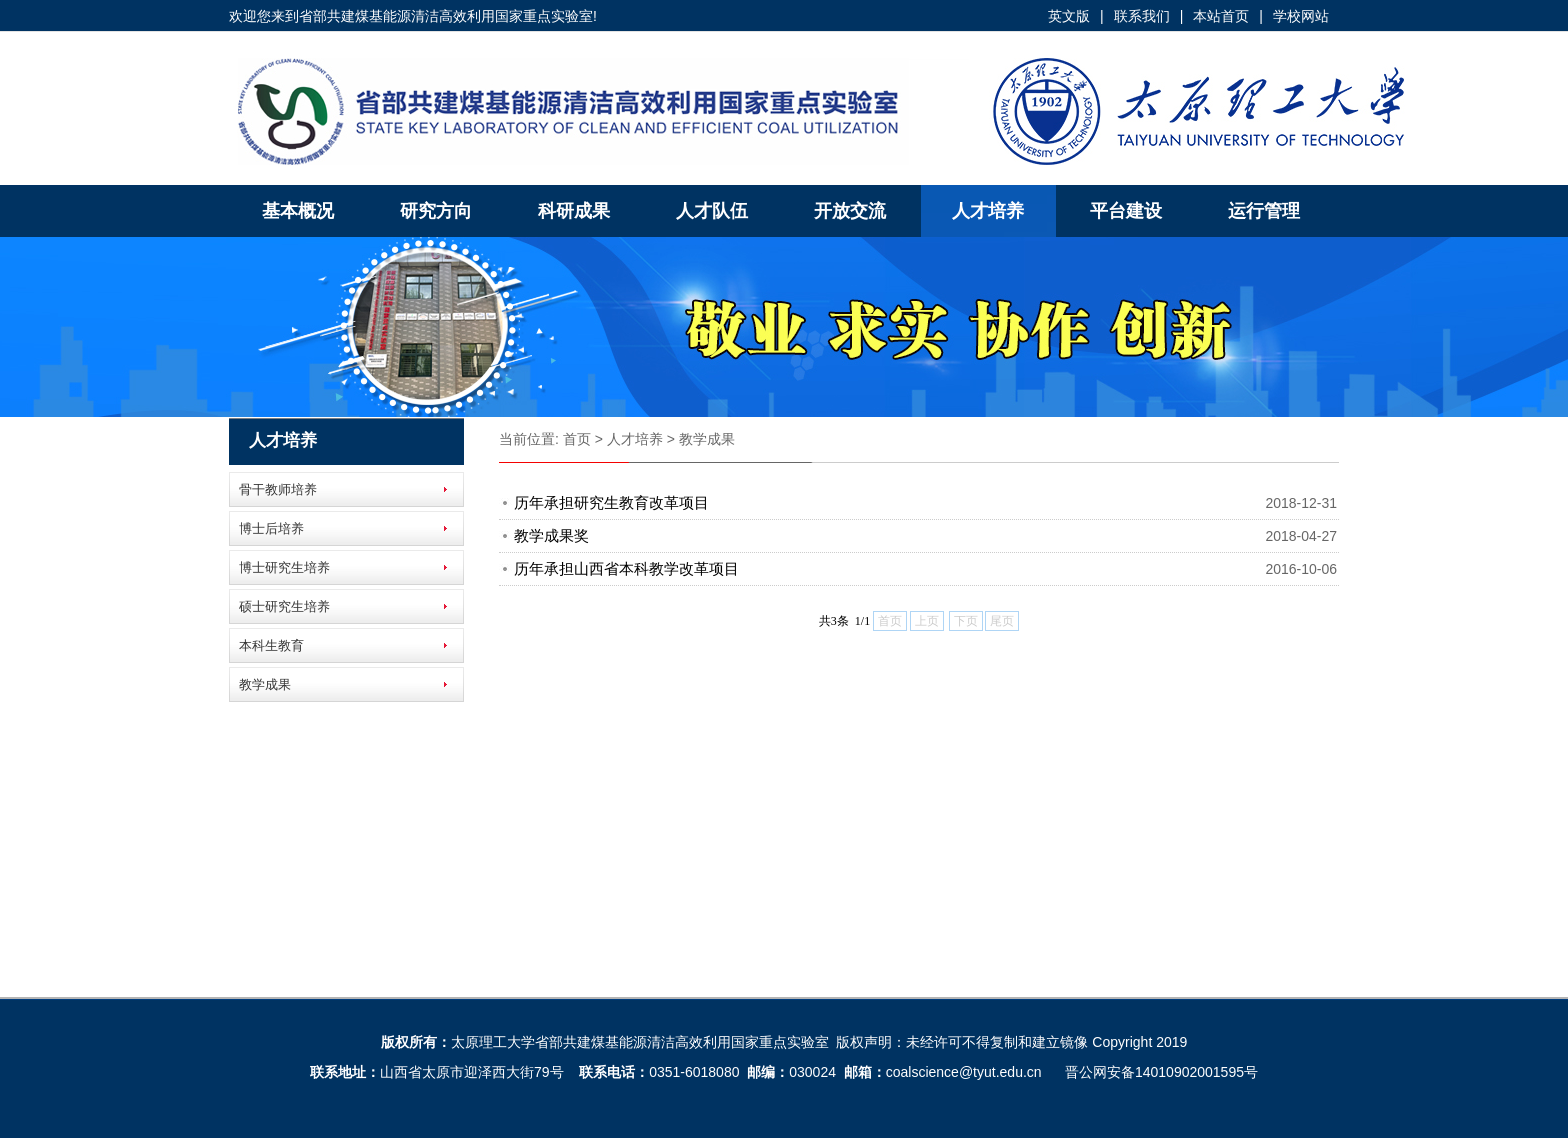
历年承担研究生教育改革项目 (611, 502)
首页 (577, 439)
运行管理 (1264, 211)
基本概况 (298, 211)
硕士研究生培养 (284, 606)
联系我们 (1142, 16)
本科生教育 (271, 645)
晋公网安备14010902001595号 (1161, 1072)
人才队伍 (712, 211)
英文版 (1069, 16)
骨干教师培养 (278, 489)
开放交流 (850, 211)
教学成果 (265, 684)
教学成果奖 (551, 535)
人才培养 (988, 211)
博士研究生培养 (284, 567)
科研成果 (574, 211)
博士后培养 (271, 528)
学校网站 (1301, 16)
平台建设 (1126, 211)
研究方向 (436, 211)
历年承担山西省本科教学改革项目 (626, 568)
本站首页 (1221, 16)
